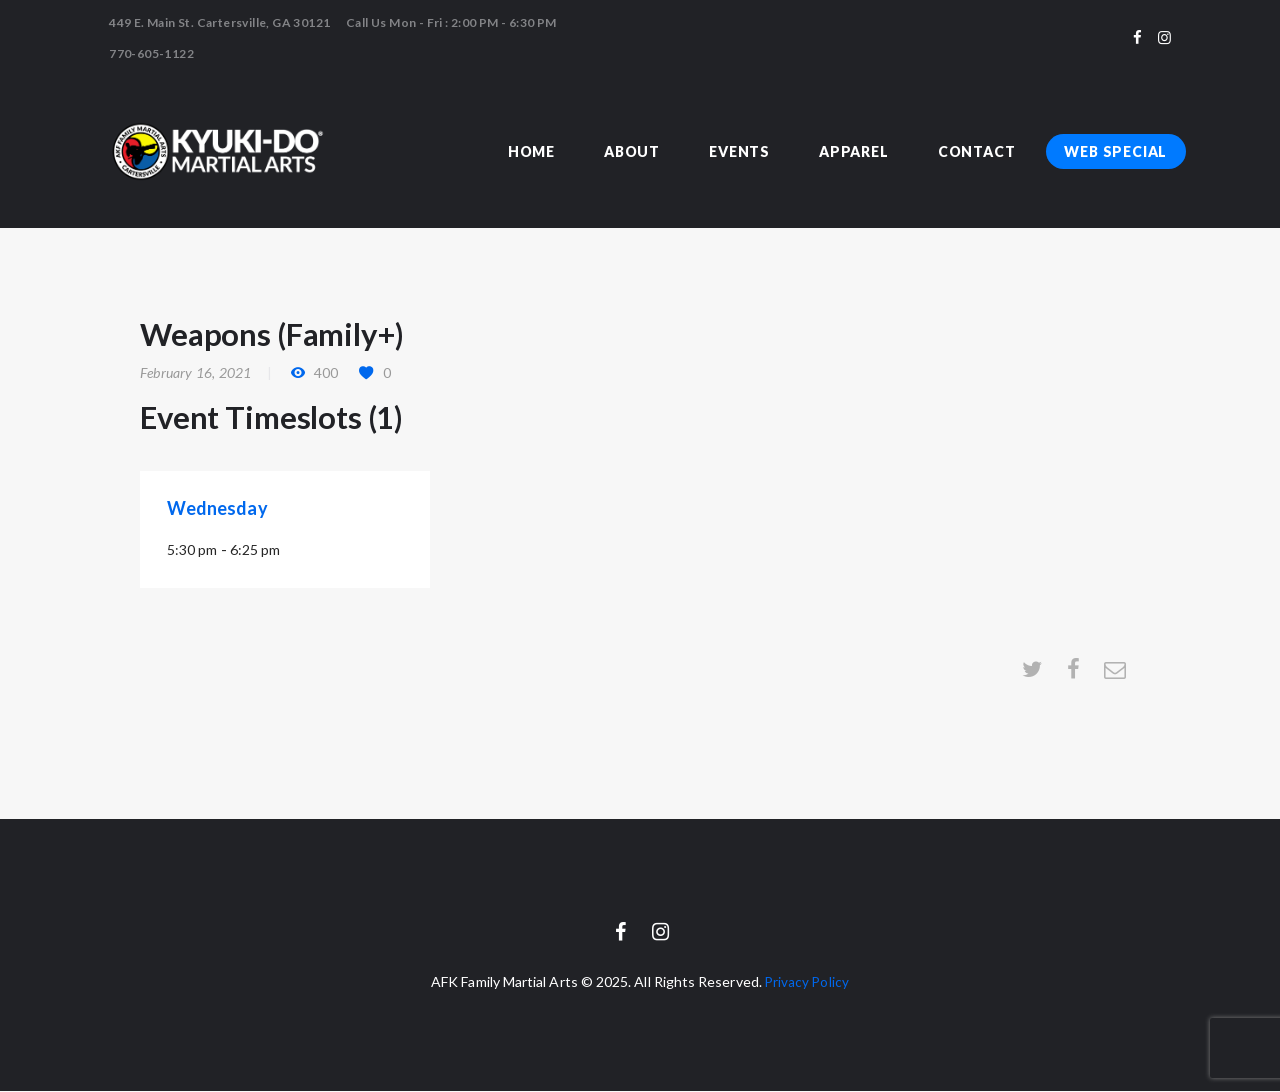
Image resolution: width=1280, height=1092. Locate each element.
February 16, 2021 (195, 372)
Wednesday (217, 508)
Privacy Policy (806, 982)
